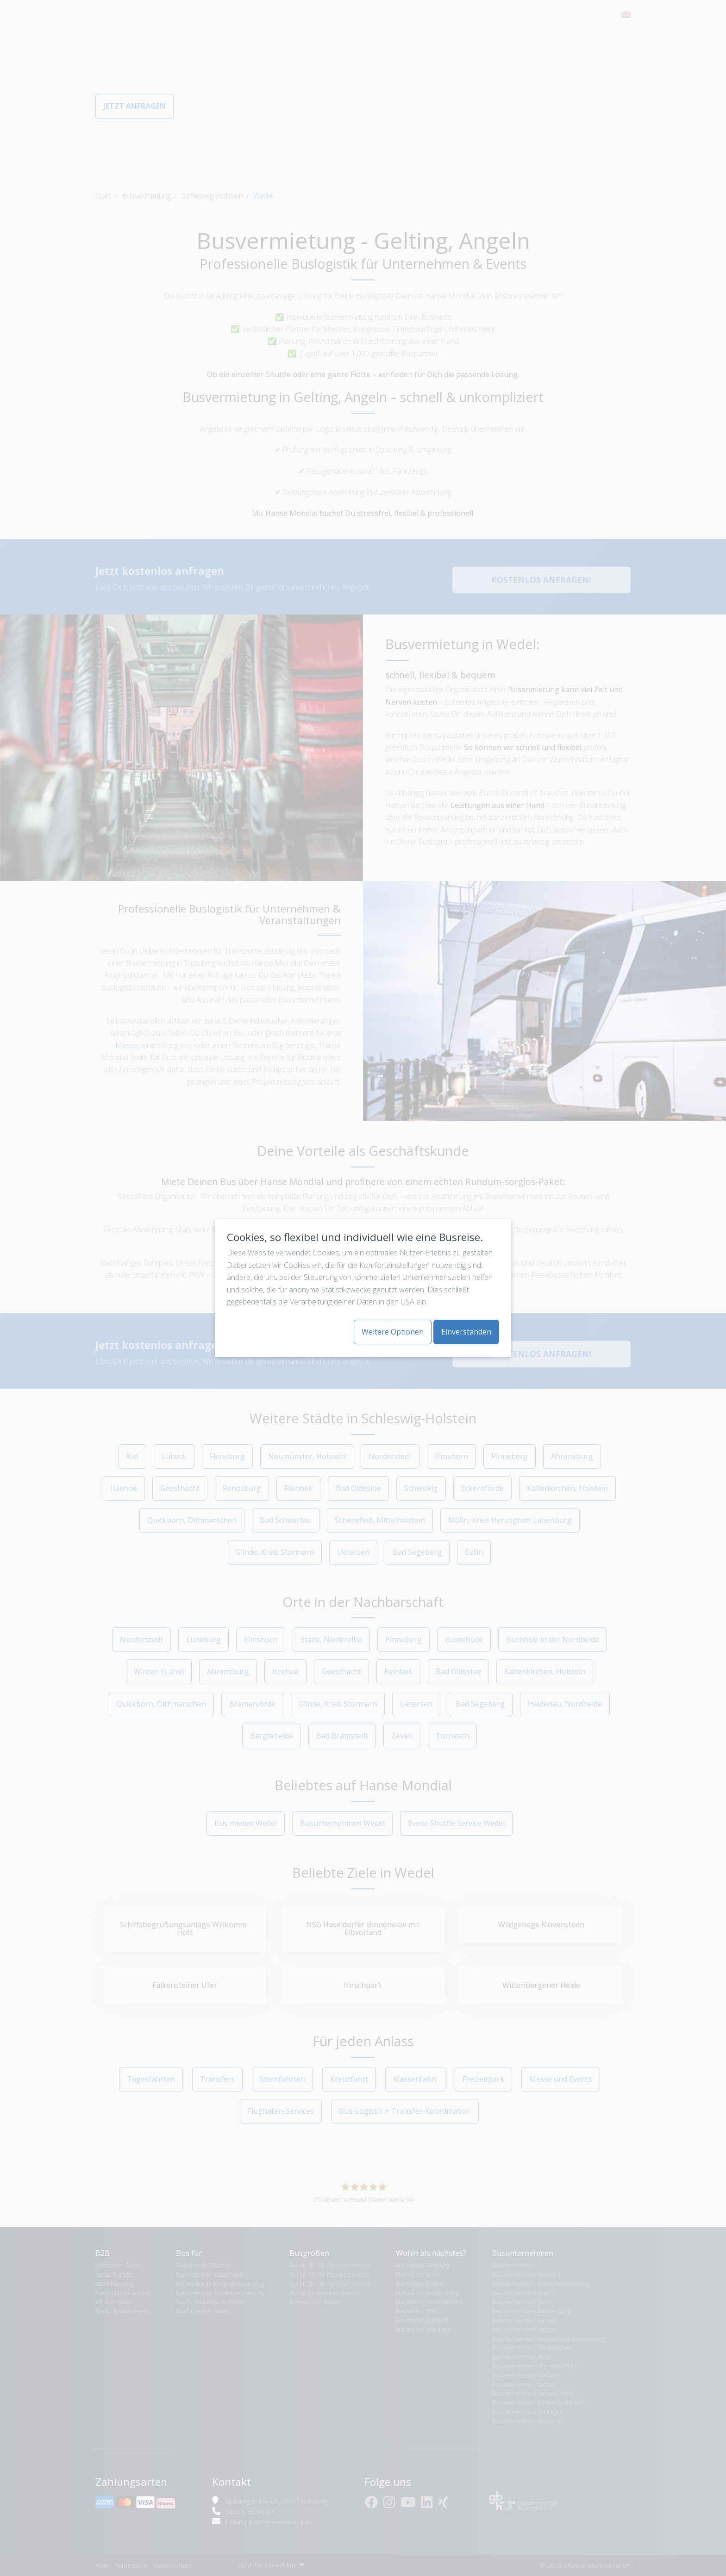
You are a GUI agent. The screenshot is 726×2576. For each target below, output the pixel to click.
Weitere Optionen (393, 1332)
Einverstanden (466, 1332)
